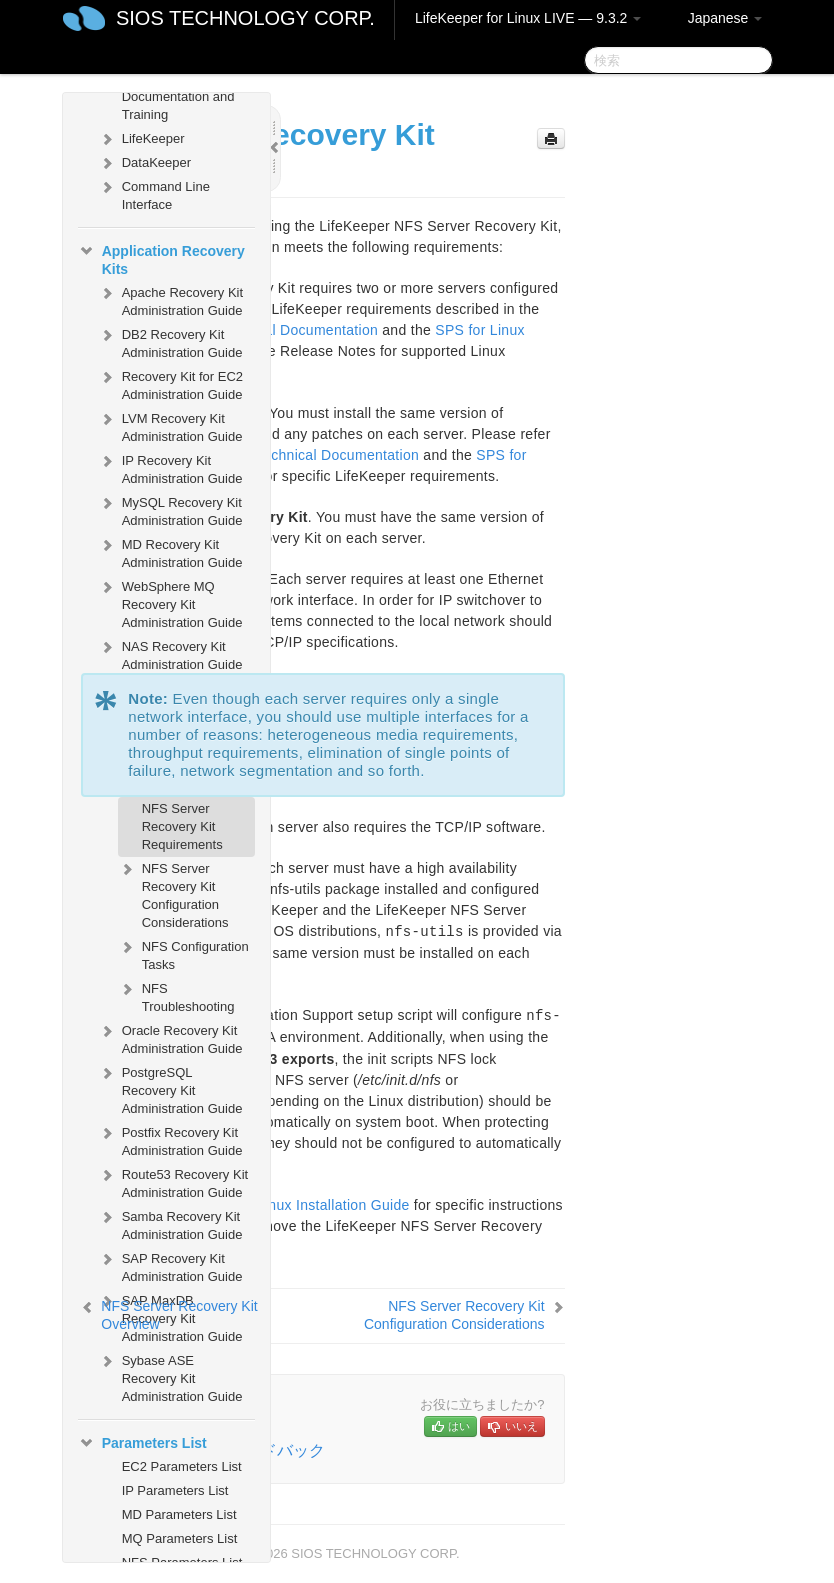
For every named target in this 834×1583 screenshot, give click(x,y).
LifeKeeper (141, 139)
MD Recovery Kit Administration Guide (170, 551)
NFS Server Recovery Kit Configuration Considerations (173, 893)
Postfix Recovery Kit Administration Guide (170, 1139)
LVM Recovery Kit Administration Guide (170, 425)
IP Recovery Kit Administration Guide (170, 467)
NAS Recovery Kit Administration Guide (170, 653)
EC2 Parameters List (182, 1466)
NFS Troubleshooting (176, 995)
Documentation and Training (178, 105)
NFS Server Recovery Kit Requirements (182, 826)
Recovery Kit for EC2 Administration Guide (170, 383)
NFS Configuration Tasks (183, 953)
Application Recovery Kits (161, 258)
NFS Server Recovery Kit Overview (179, 1315)
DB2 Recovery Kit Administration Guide (170, 341)
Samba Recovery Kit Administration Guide (170, 1223)
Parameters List (142, 1443)
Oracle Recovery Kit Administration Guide (170, 1037)
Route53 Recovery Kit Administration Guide (173, 1181)
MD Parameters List (179, 1514)
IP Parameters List (175, 1490)
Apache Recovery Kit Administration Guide (170, 299)
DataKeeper (144, 163)
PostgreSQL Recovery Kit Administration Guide (170, 1088)
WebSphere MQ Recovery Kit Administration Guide (170, 602)
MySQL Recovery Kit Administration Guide (170, 509)
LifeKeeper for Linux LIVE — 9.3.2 (528, 18)
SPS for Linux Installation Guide (305, 1205)
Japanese (725, 18)
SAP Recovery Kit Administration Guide (170, 1265)
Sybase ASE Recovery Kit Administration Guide (170, 1376)
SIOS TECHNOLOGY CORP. (245, 18)
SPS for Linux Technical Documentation (290, 455)
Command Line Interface (154, 193)
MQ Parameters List (180, 1538)
